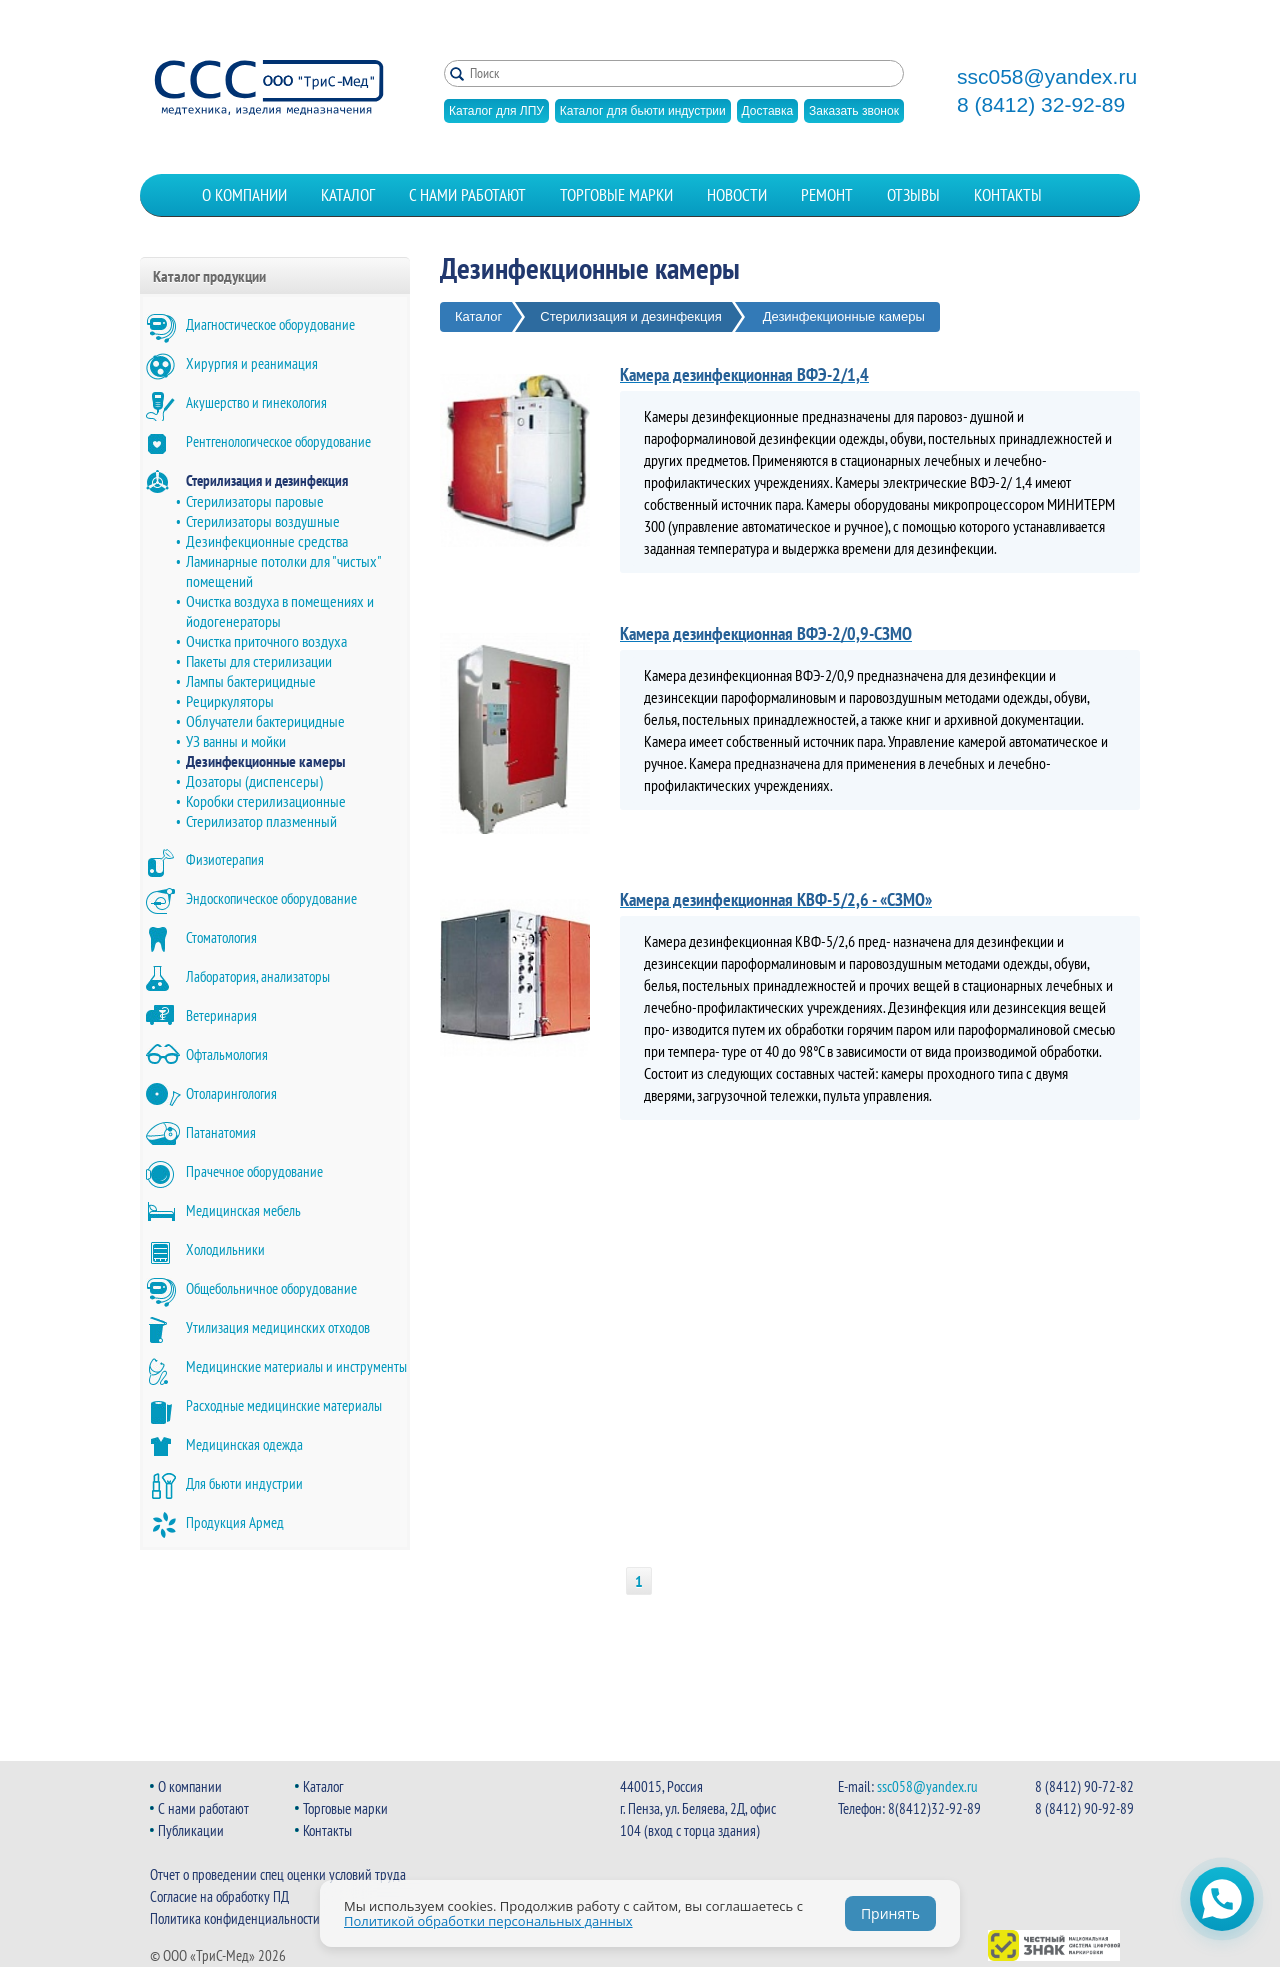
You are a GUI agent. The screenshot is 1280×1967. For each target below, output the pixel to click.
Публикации (191, 1830)
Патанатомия (221, 1132)
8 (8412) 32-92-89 (1041, 105)
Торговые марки (616, 195)
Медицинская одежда (244, 1444)
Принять (890, 1913)
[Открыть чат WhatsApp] (1222, 1899)
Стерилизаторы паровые (255, 501)
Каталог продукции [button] (209, 276)
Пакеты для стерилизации (259, 661)
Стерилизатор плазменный (261, 821)
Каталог (348, 195)
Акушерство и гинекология (256, 402)
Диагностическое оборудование (270, 324)
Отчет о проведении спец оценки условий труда (278, 1874)
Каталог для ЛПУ (496, 111)
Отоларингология (231, 1093)
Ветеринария (221, 1015)
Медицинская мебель (243, 1210)
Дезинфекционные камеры (265, 761)
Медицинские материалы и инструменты (296, 1366)
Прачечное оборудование (254, 1171)
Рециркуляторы (230, 701)
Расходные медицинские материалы (284, 1405)
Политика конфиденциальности (235, 1918)
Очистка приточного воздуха (266, 641)
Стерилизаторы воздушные (263, 521)
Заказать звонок (854, 111)
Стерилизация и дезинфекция (267, 480)
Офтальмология (227, 1054)
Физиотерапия (225, 859)
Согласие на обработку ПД (219, 1896)
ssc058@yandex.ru (1047, 77)
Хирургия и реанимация (252, 363)
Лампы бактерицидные (251, 681)
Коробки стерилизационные (266, 801)
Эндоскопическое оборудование (271, 898)
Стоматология (221, 937)
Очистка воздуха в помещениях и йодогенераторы (280, 611)
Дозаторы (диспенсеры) (254, 781)
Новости (737, 195)
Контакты (1008, 195)
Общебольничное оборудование (271, 1288)
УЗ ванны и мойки (236, 741)
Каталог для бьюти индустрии (643, 111)
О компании (244, 195)
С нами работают (467, 195)
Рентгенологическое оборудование (278, 441)
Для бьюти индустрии (244, 1483)
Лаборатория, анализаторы (258, 976)
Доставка (768, 111)
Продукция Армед (235, 1522)
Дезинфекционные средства (267, 541)
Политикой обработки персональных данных (488, 1921)
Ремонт (827, 195)
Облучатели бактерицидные (265, 721)
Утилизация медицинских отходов (278, 1327)
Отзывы (913, 195)
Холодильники (225, 1249)
